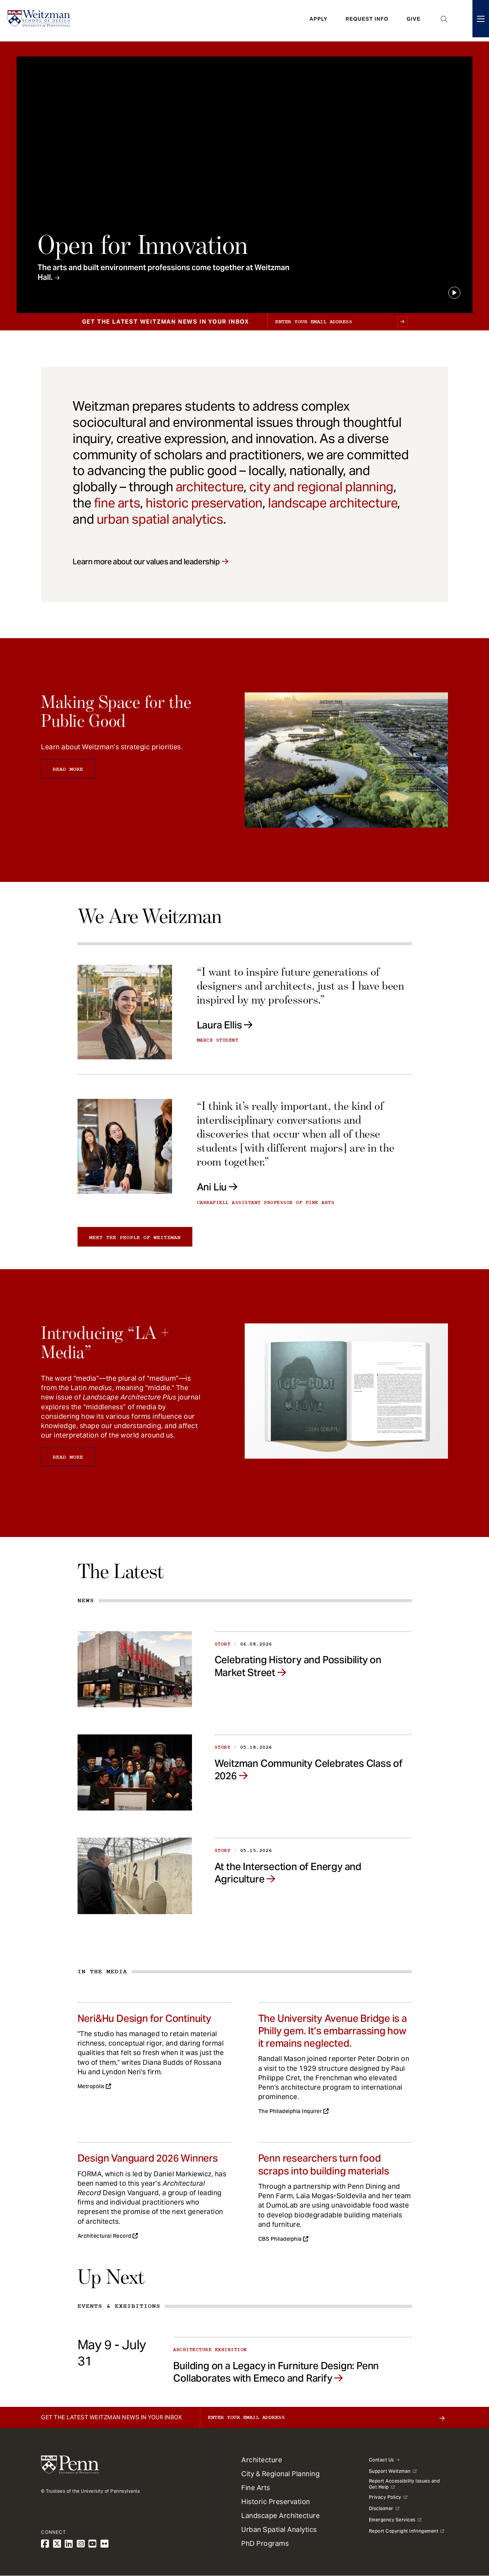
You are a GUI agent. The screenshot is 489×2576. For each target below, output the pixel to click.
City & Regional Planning (280, 2473)
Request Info (367, 20)
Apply (318, 20)
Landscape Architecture (280, 2515)
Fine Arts (255, 2487)
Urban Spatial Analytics (279, 2529)
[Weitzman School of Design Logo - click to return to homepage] (40, 21)
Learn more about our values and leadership (146, 562)
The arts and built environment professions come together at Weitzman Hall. (163, 272)
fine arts (117, 503)
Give (413, 20)
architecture (210, 486)
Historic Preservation (275, 2501)
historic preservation (204, 503)
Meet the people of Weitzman (135, 1238)
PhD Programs (265, 2543)
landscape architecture (332, 503)
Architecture (261, 2459)
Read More (68, 769)
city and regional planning (321, 486)
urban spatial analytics (160, 519)
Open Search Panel (444, 20)
